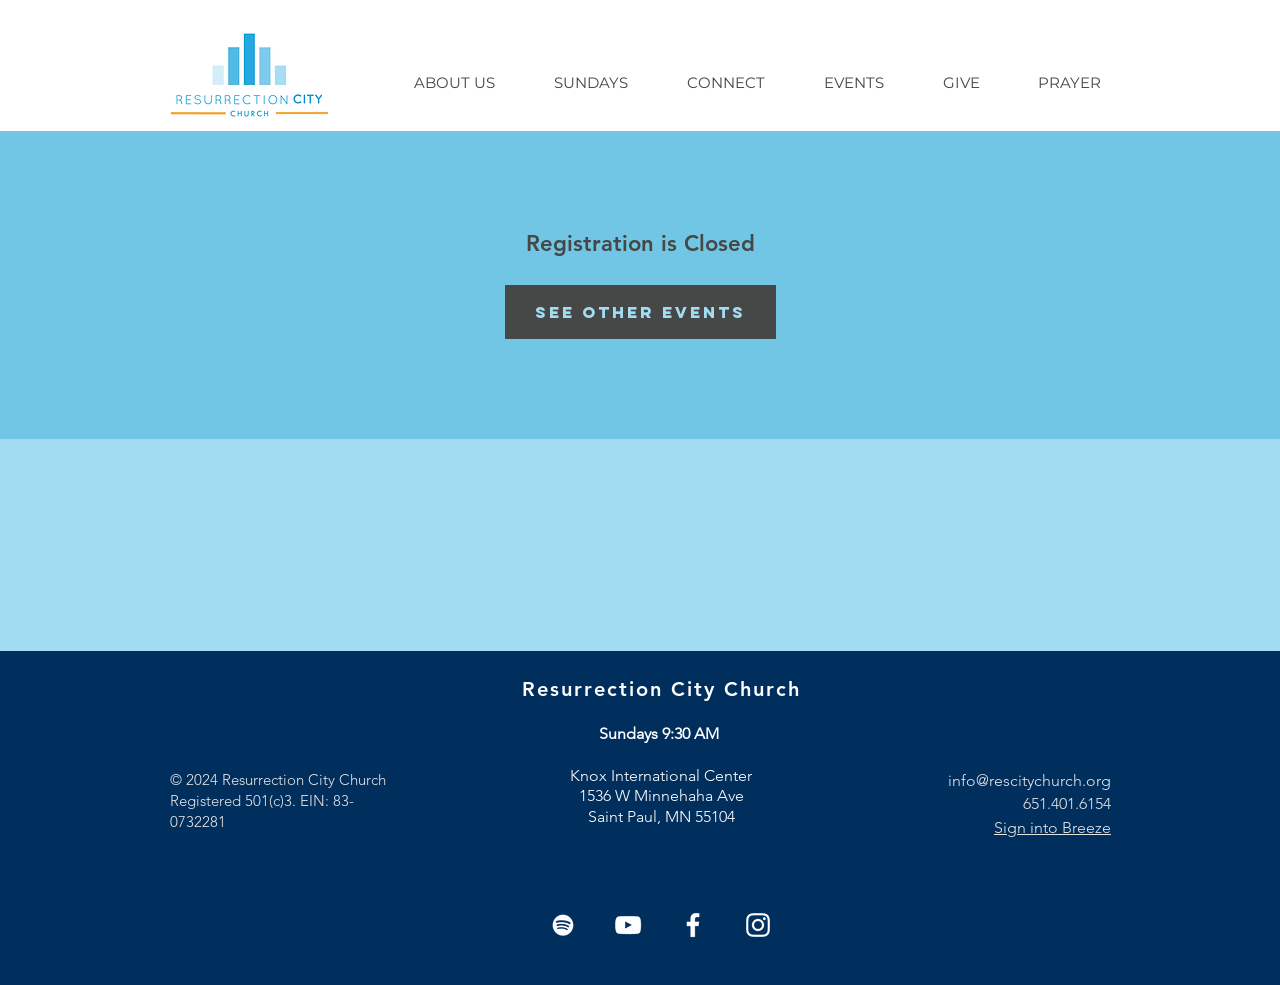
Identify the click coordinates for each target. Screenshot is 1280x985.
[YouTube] (628, 925)
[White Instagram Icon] (758, 925)
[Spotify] (563, 925)
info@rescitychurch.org (1029, 780)
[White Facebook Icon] (693, 925)
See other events (640, 312)
